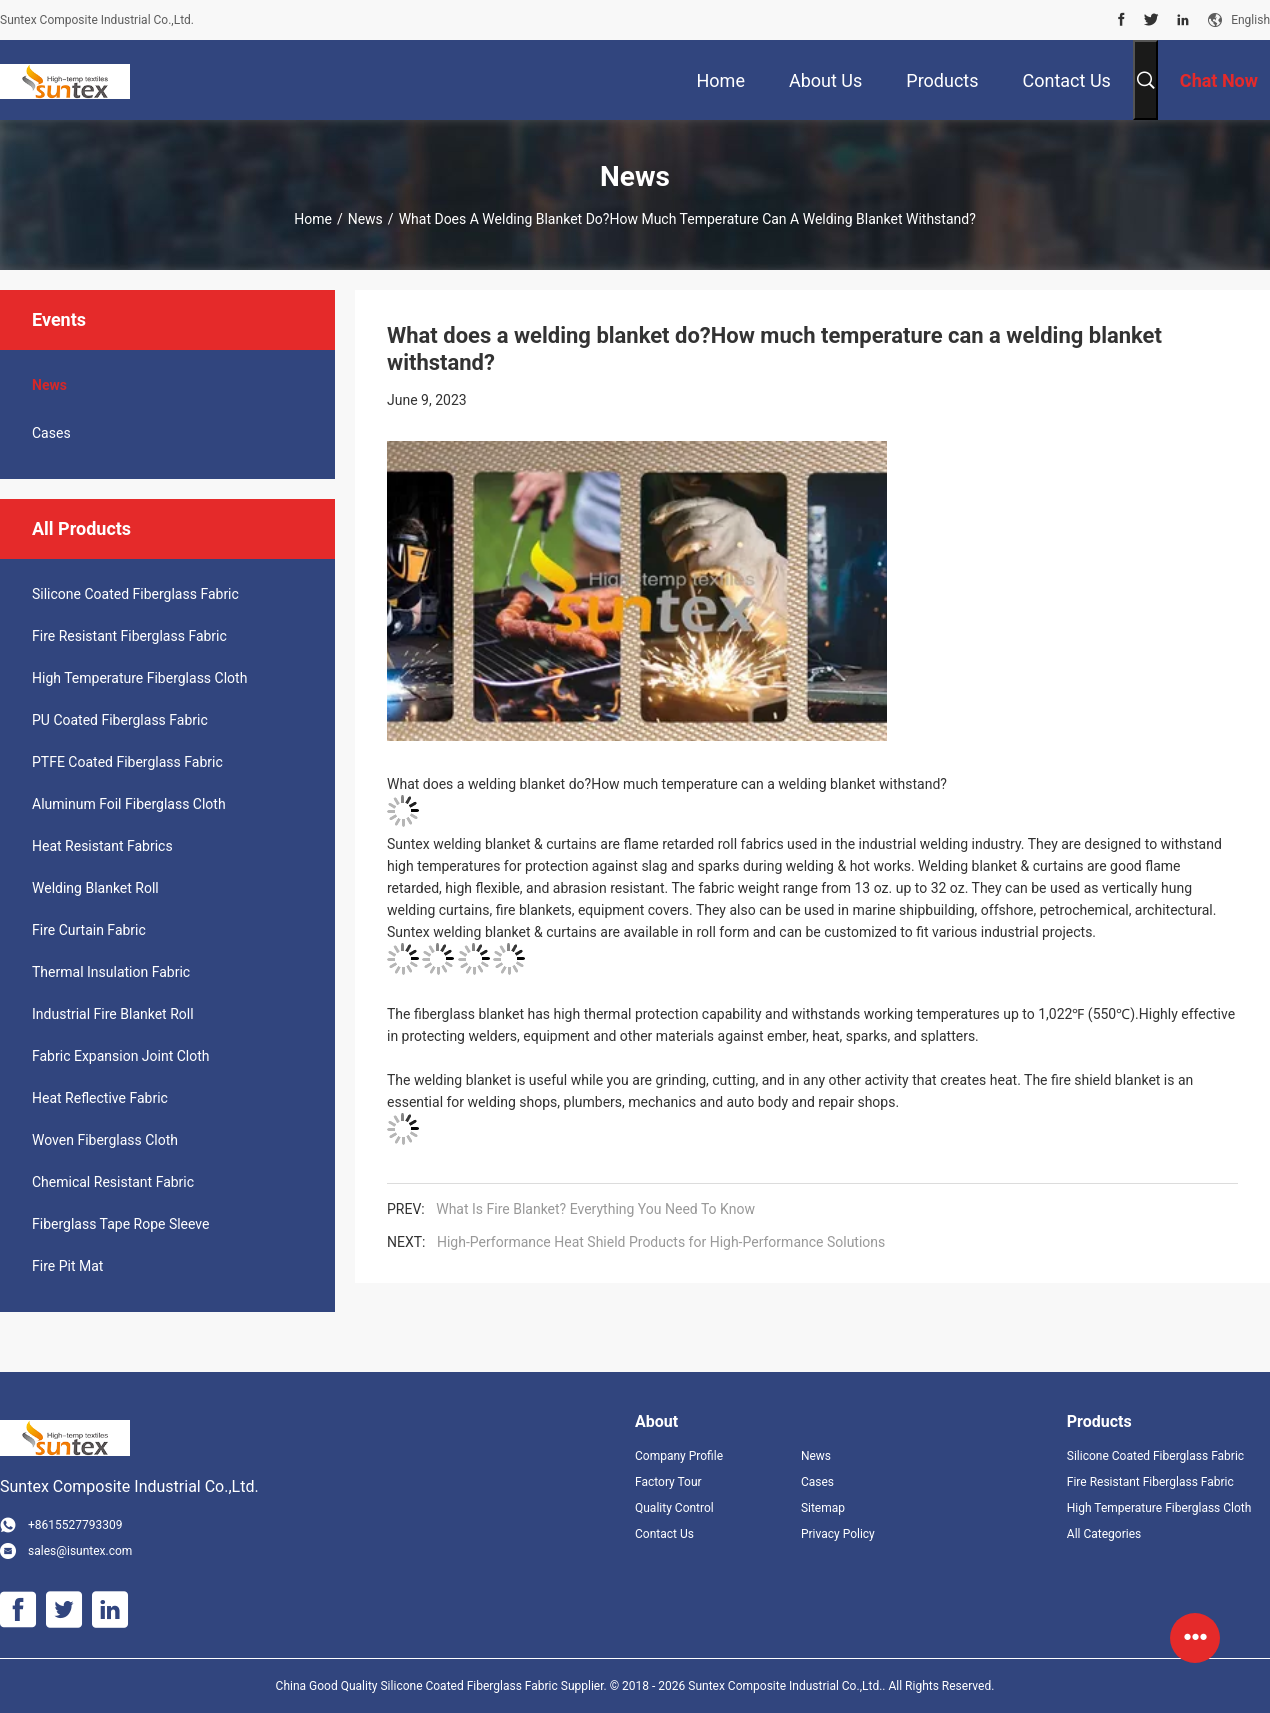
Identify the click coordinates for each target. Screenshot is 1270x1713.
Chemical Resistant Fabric (113, 1182)
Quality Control (674, 1508)
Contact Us (664, 1534)
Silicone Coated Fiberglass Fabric (135, 594)
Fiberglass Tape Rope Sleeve (121, 1224)
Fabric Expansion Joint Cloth (121, 1056)
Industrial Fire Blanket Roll (113, 1014)
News (365, 219)
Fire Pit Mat (67, 1266)
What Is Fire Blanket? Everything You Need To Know (595, 1209)
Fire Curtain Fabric (89, 930)
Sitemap (823, 1508)
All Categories (1104, 1534)
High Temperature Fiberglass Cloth (139, 678)
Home (313, 219)
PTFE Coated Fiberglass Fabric (127, 762)
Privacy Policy (838, 1534)
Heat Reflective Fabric (100, 1098)
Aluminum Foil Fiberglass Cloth (129, 804)
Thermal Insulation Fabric (111, 972)
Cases (51, 433)
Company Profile (679, 1456)
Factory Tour (668, 1482)
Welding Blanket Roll (95, 888)
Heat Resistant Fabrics (102, 846)
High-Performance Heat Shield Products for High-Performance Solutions (661, 1242)
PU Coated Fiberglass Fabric (120, 720)
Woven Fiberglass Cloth (105, 1140)
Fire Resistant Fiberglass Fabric (129, 636)
